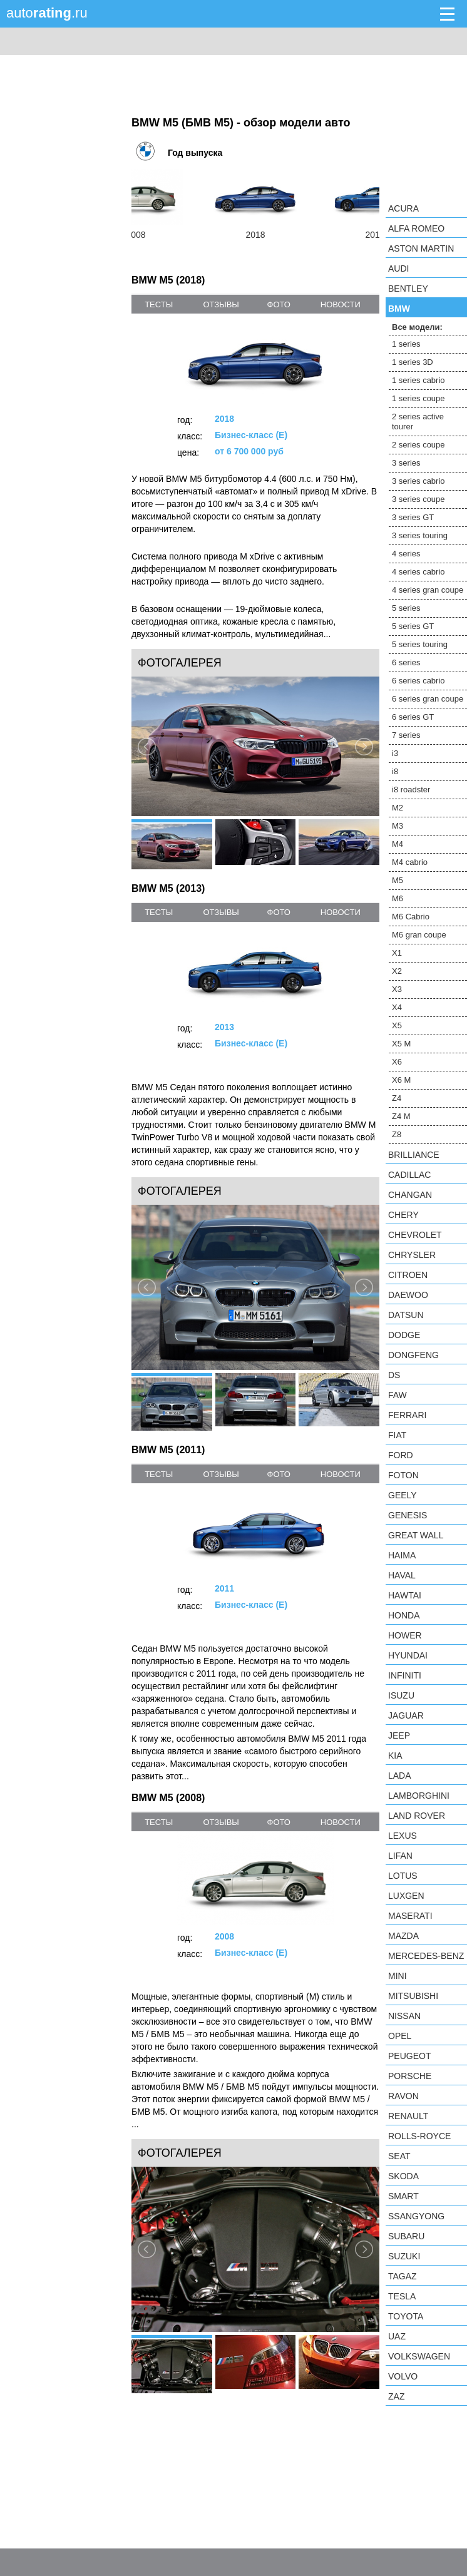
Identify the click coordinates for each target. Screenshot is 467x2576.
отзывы (221, 304)
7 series (406, 735)
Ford (400, 1455)
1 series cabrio (418, 380)
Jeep (399, 1735)
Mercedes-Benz (426, 1956)
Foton (403, 1475)
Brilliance (413, 1155)
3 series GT (413, 517)
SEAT (399, 2156)
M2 (397, 807)
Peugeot (409, 2056)
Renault (408, 2116)
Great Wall (415, 1535)
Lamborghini (418, 1796)
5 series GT (413, 626)
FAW (397, 1395)
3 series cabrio (418, 481)
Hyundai (408, 1655)
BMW (399, 309)
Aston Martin (421, 248)
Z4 (396, 1098)
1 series (406, 344)
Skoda (403, 2176)
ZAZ (396, 2396)
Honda (404, 1615)
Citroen (408, 1275)
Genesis (407, 1515)
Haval (402, 1575)
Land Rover (416, 1816)
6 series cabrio (418, 680)
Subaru (406, 2236)
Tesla (402, 2296)
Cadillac (409, 1175)
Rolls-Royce (419, 2136)
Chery (403, 1215)
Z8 (396, 1134)
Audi (398, 268)
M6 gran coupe (419, 934)
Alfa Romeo (416, 228)
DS (394, 1375)
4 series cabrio (418, 571)
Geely (402, 1495)
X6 (397, 1061)
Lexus (402, 1836)
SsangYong (416, 2216)
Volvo (403, 2376)
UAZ (397, 2336)
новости (341, 304)
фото (278, 304)
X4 (397, 1007)
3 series (406, 463)
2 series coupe (418, 444)
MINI (397, 1976)
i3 (395, 753)
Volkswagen (419, 2356)
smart (403, 2196)
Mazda (403, 1936)
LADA (399, 1776)
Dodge (404, 1335)
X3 (397, 989)
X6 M (401, 1080)
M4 (397, 844)
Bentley (408, 289)
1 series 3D (412, 362)
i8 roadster (411, 789)
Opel (399, 2036)
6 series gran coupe (427, 698)
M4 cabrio (410, 862)
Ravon (403, 2096)
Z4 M (401, 1116)
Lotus (403, 1876)
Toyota (405, 2316)
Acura (403, 208)
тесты (159, 304)
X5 (397, 1025)
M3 (397, 826)
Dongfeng (413, 1355)
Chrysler (412, 1255)
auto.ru (47, 13)
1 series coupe (418, 398)
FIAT (397, 1435)
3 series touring (420, 535)
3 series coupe (418, 499)
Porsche (409, 2076)
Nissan (404, 2016)
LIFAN (400, 1856)
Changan (410, 1195)
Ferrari (407, 1415)
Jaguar (406, 1715)
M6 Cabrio (410, 916)
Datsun (406, 1315)
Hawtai (404, 1595)
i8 (395, 771)
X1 (397, 953)
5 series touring (420, 644)
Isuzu (401, 1695)
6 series (406, 662)
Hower (405, 1635)
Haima (402, 1555)
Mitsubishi (413, 1996)
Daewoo (408, 1295)
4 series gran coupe (427, 590)
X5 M (401, 1043)
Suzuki (404, 2256)
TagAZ (402, 2276)
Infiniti (404, 1675)
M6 (397, 898)
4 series (406, 553)
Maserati (410, 1916)
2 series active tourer (418, 421)
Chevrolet (415, 1235)
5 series (406, 608)
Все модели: (417, 327)
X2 (397, 971)
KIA (395, 1756)
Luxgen (406, 1896)
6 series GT (413, 717)
